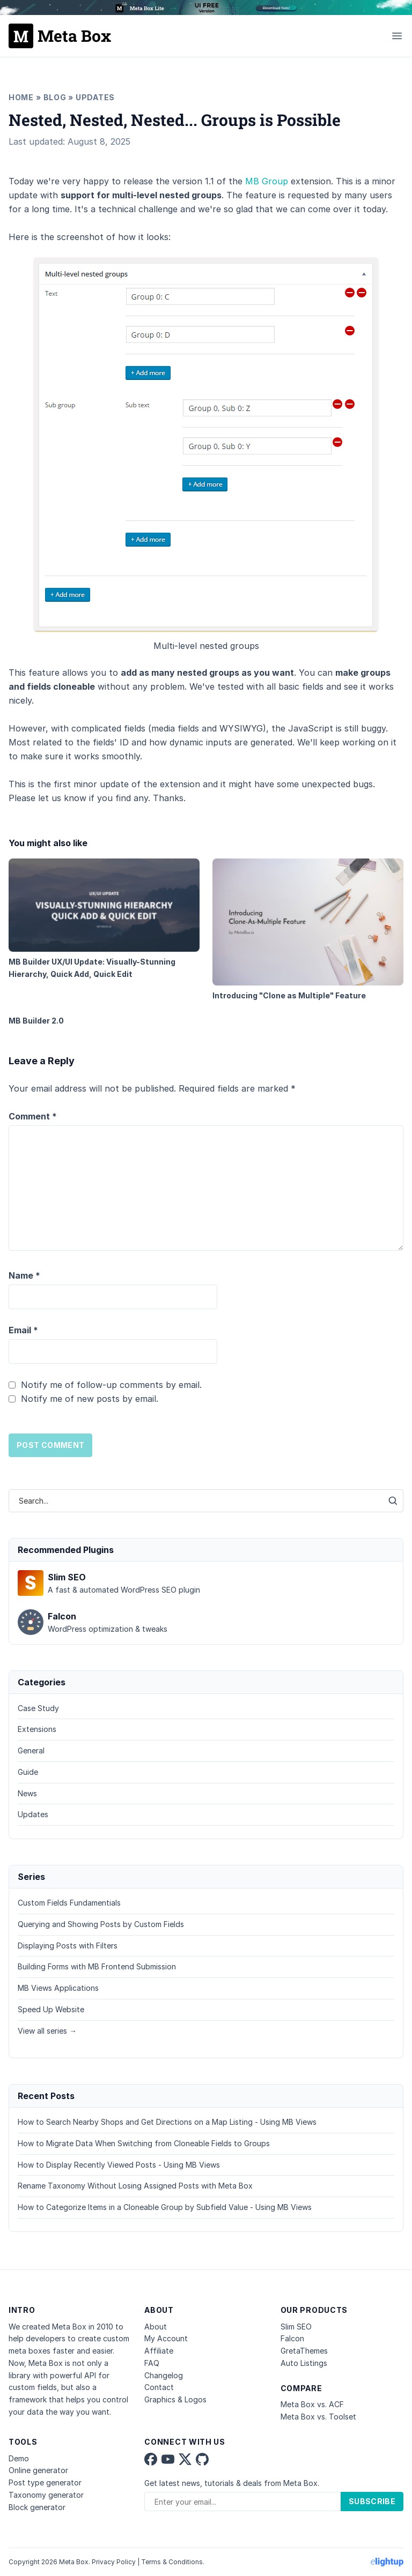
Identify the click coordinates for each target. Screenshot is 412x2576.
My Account (166, 2338)
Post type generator (45, 2482)
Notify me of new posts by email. (89, 1398)
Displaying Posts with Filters (67, 1945)
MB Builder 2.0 (36, 1020)
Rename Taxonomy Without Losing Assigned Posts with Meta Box (135, 2185)
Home (21, 97)
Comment (33, 1116)
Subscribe (372, 2501)
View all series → (47, 2030)
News (27, 1793)
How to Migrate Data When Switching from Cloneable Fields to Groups (144, 2143)
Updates (95, 97)
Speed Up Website (51, 2009)
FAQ (151, 2363)
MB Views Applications (58, 1987)
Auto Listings (304, 2363)
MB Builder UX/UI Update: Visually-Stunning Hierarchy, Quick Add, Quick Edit (104, 918)
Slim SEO (296, 2326)
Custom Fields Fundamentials (69, 1902)
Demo (19, 2458)
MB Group (266, 181)
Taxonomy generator (46, 2494)
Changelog (163, 2375)
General (31, 1750)
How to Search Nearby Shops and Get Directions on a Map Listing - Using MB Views (167, 2121)
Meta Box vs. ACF (312, 2404)
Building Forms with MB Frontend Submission (97, 1966)
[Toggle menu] (397, 35)
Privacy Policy (114, 2562)
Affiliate (158, 2350)
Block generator (37, 2507)
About (155, 2326)
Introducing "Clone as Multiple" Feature (307, 929)
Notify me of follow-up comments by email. (111, 1384)
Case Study (38, 1708)
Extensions (37, 1729)
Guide (28, 1771)
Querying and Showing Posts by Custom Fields (101, 1924)
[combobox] (195, 1501)
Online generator (38, 2470)
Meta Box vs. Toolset (318, 2416)
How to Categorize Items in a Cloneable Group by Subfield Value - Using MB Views (165, 2207)
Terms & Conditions (172, 2562)
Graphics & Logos (175, 2399)
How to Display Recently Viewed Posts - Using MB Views (119, 2164)
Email (23, 1330)
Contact (159, 2387)
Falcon (292, 2338)
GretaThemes (304, 2350)
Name (24, 1275)
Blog (55, 97)
